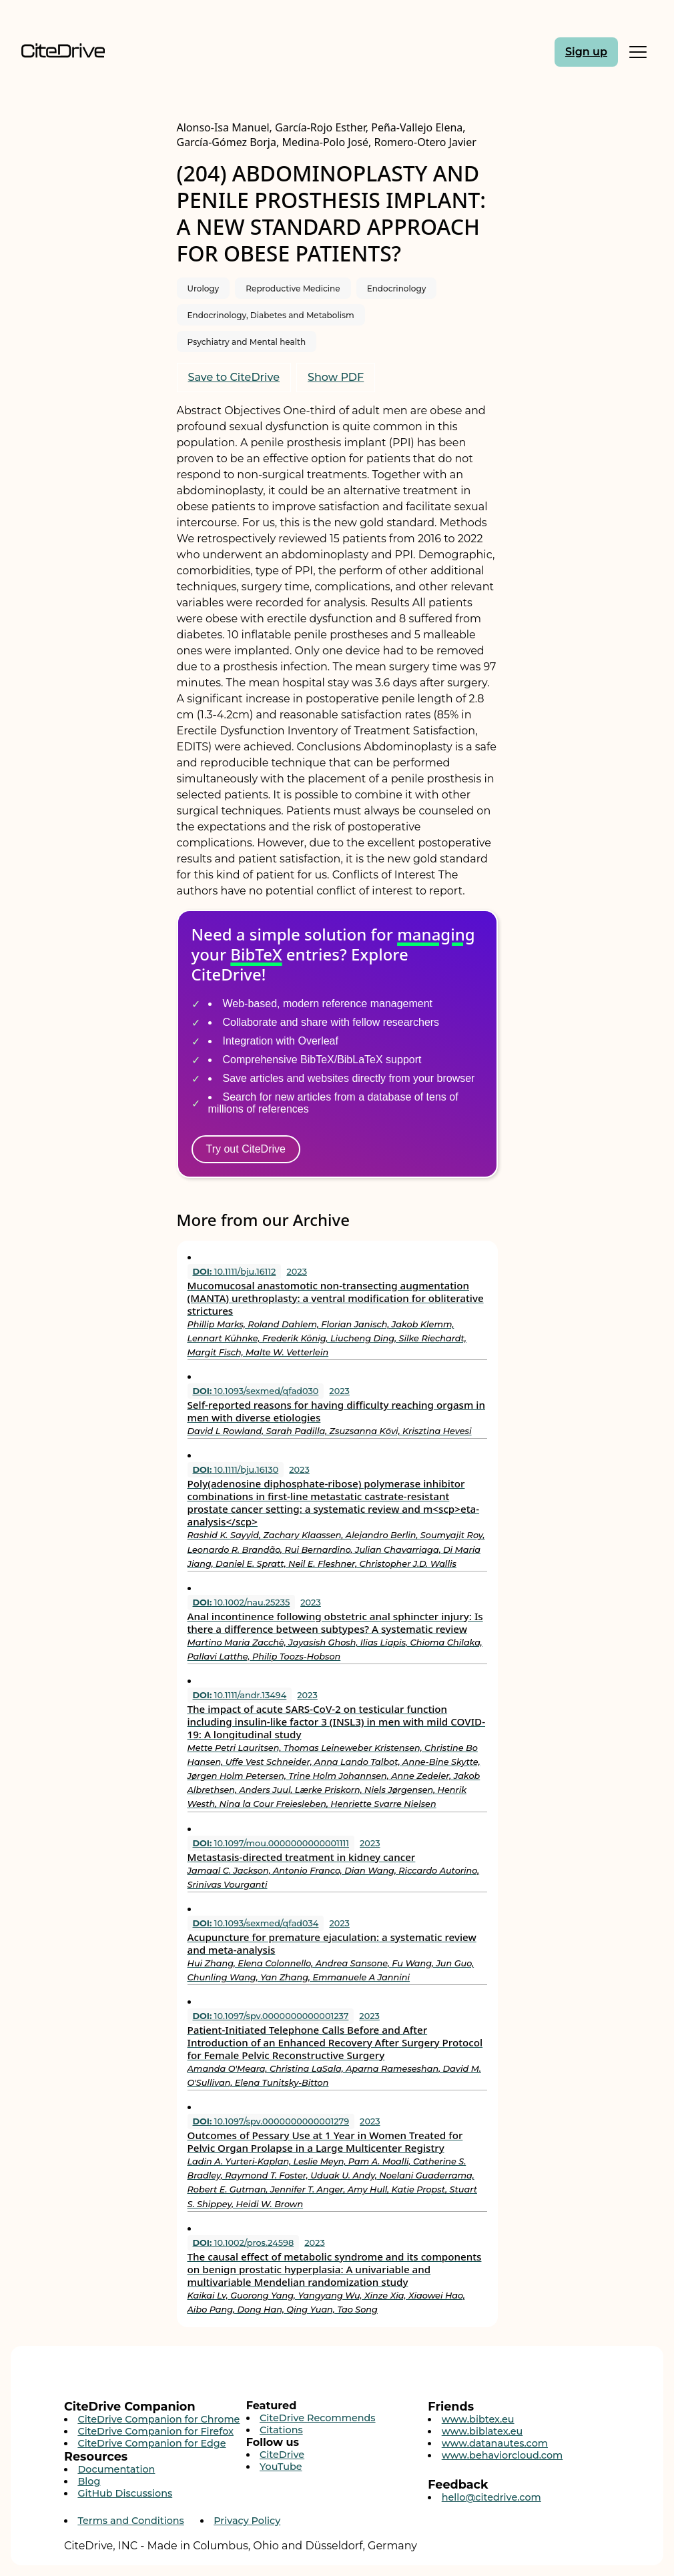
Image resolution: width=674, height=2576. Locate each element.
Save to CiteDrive (234, 377)
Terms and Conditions (130, 2521)
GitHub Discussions (124, 2493)
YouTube (281, 2467)
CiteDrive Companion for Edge (151, 2443)
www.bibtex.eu (478, 2419)
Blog (88, 2481)
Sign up (586, 51)
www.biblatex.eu (482, 2431)
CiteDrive (282, 2455)
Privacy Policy (247, 2521)
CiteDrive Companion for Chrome (158, 2419)
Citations (281, 2430)
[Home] (96, 51)
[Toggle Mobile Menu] (638, 52)
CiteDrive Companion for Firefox (155, 2431)
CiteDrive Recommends (318, 2418)
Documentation (116, 2469)
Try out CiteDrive (246, 1149)
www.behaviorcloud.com (502, 2455)
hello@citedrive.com (491, 2497)
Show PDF (336, 377)
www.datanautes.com (495, 2443)
